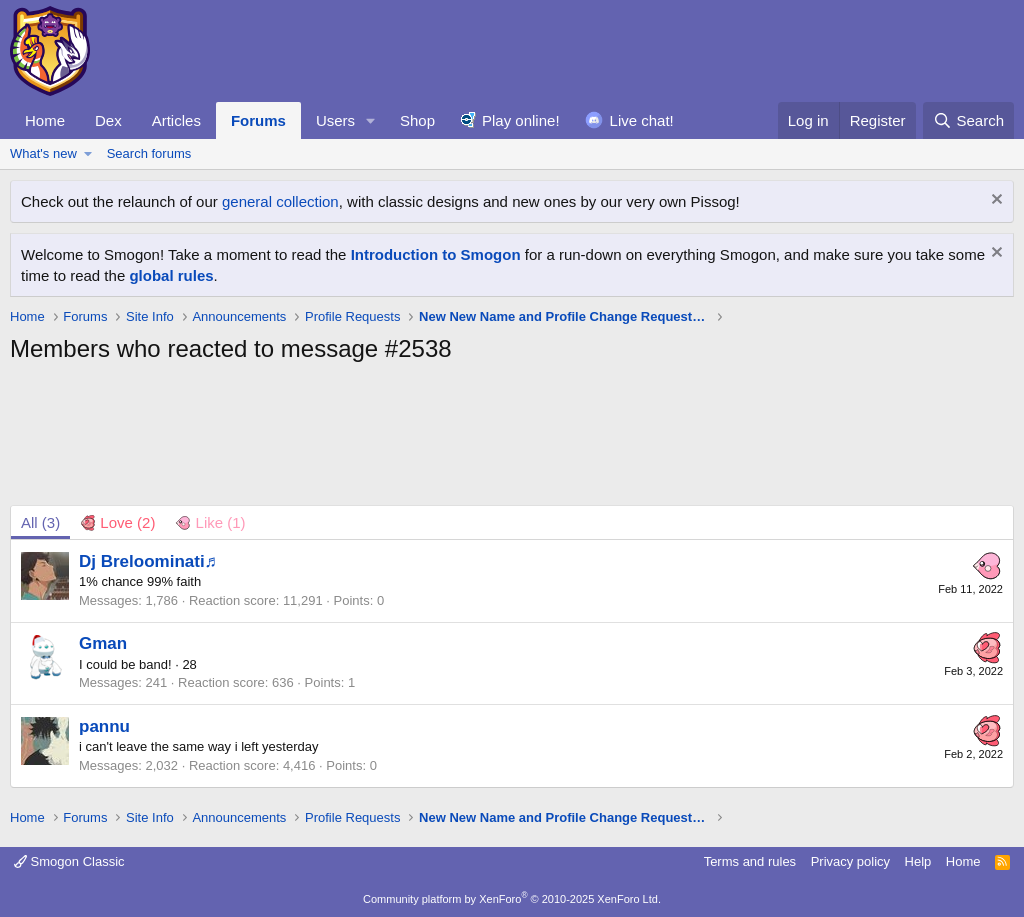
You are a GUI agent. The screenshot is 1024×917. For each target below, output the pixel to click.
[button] (371, 120)
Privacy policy (850, 861)
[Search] (968, 120)
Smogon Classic (69, 861)
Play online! (521, 120)
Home (45, 120)
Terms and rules (750, 861)
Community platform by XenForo (512, 899)
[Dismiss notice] (994, 201)
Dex (108, 120)
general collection (280, 201)
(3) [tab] (40, 522)
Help (918, 861)
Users (335, 120)
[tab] (117, 522)
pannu (104, 726)
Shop (417, 120)
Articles (176, 120)
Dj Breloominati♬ (148, 561)
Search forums (149, 153)
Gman (103, 643)
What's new (43, 153)
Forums (258, 120)
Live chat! (642, 120)
